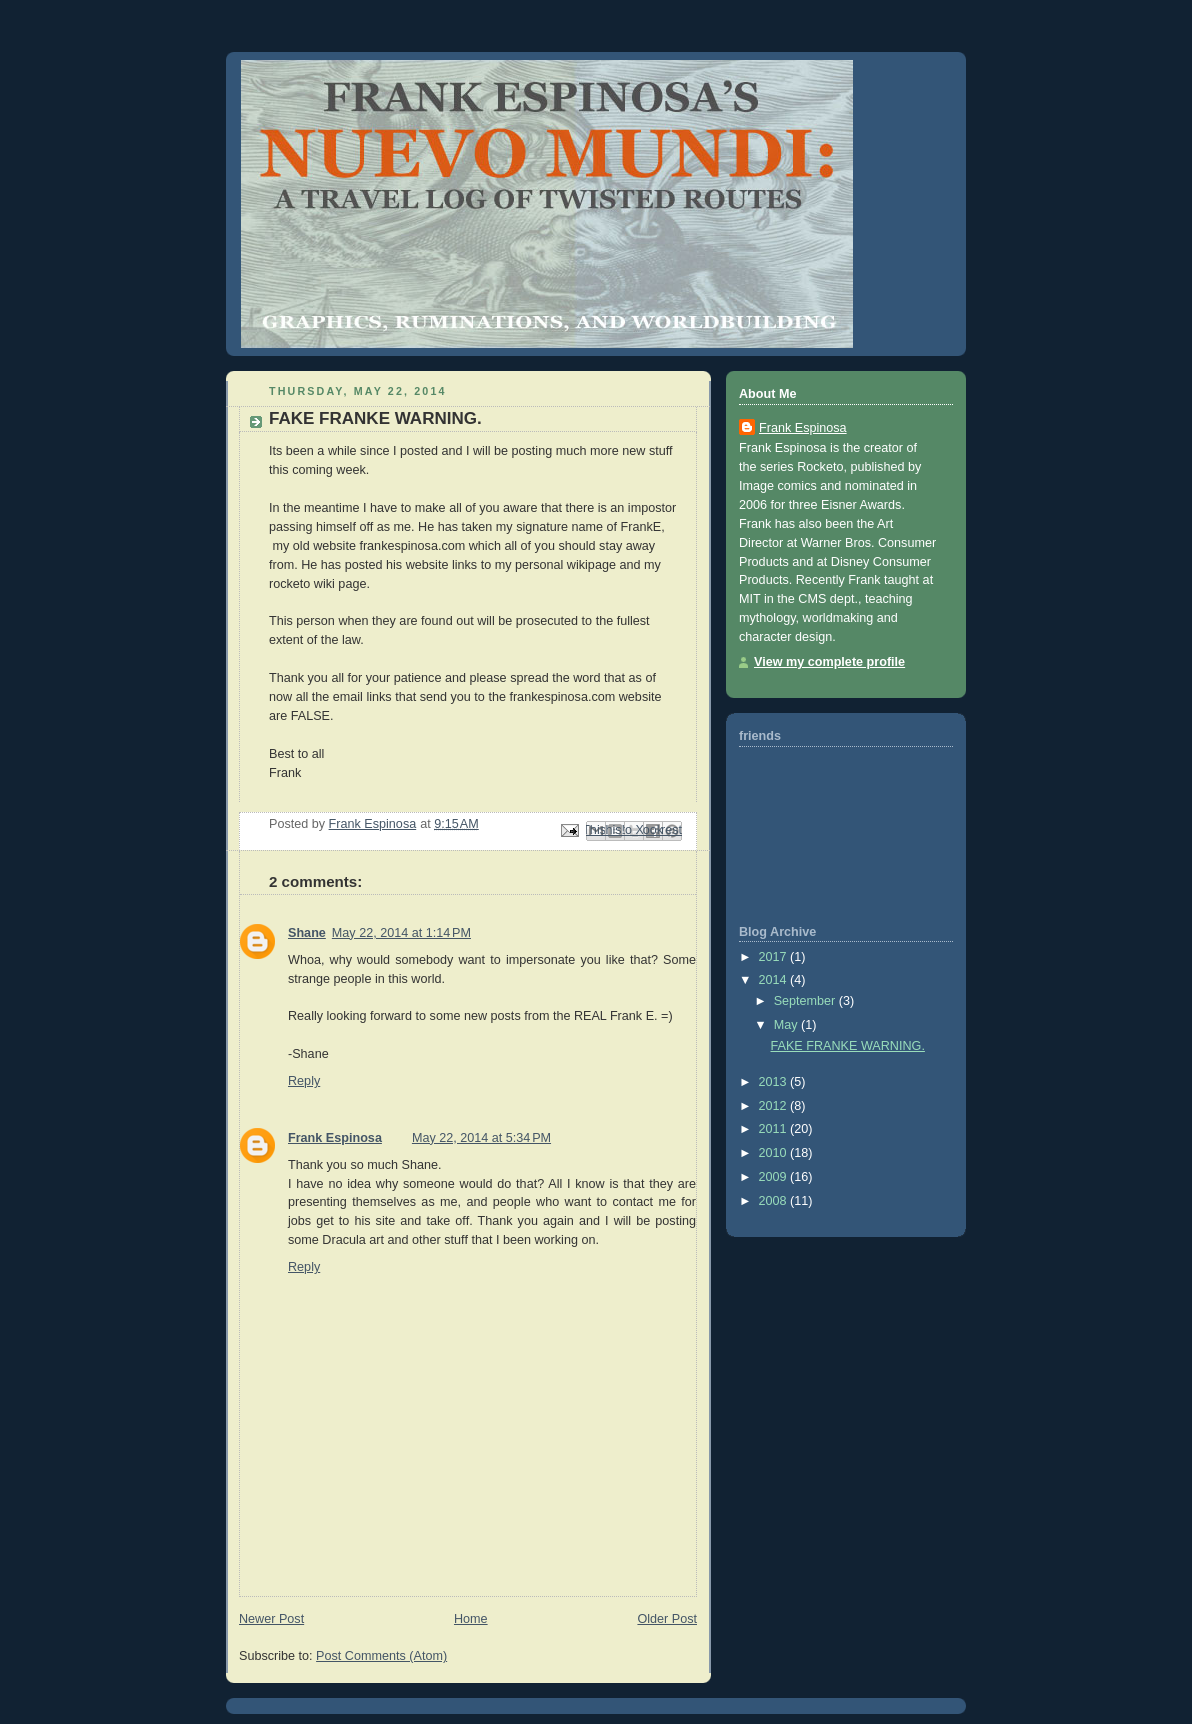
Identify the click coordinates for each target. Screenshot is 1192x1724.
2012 (775, 1106)
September (806, 1001)
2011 (775, 1129)
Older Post (667, 1619)
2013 (775, 1082)
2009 (775, 1177)
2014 (775, 980)
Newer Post (271, 1619)
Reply (304, 1081)
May (787, 1025)
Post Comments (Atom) (381, 1656)
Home (471, 1619)
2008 (775, 1201)
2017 (775, 957)
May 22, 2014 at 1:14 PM (401, 933)
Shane (307, 933)
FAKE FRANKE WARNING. (848, 1046)
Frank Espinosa (335, 1138)
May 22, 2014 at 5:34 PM (481, 1138)
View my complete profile (829, 662)
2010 (775, 1153)
